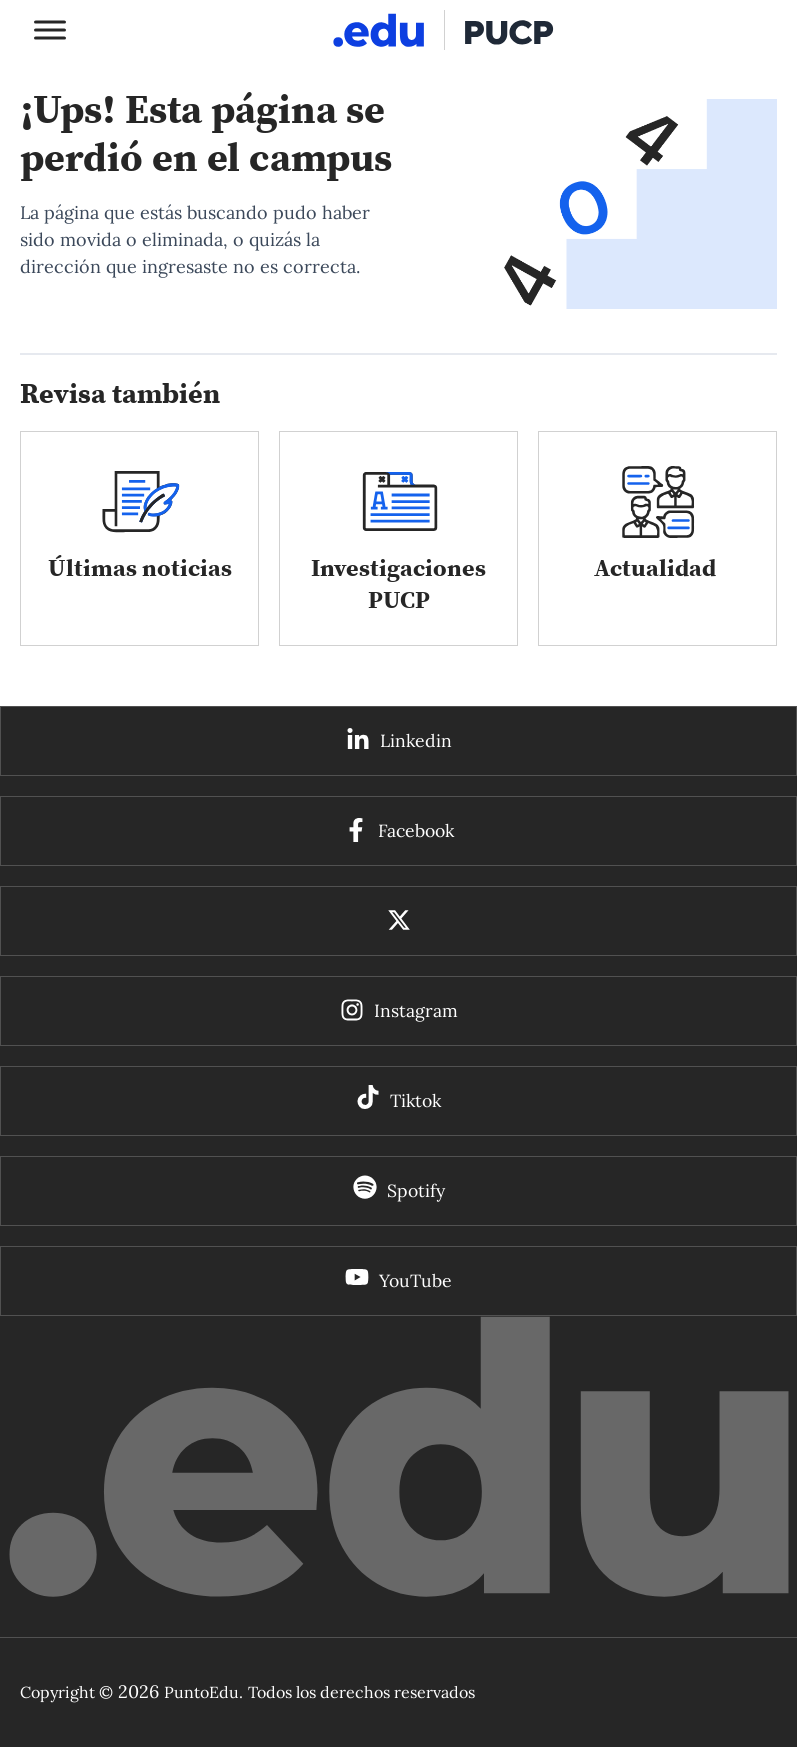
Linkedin (416, 740)
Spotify (416, 1190)
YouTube (415, 1280)
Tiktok (415, 1100)
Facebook (416, 830)
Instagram (416, 1010)
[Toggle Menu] (50, 29)
